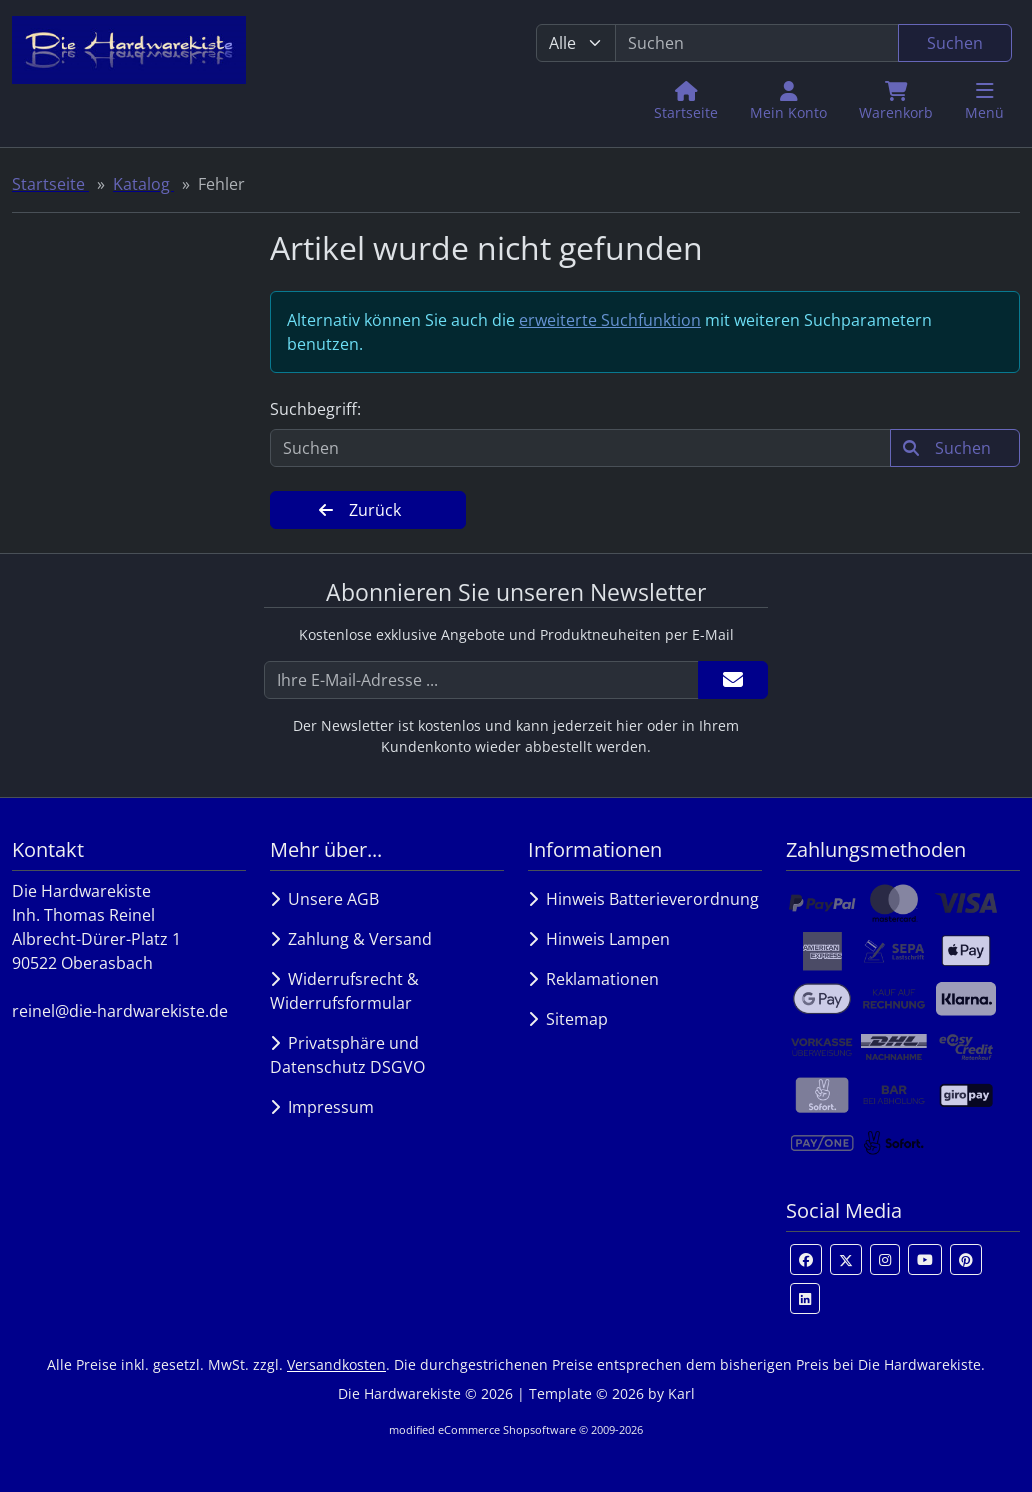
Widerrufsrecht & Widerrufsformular (344, 991)
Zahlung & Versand (351, 939)
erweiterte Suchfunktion (610, 320)
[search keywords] (757, 43)
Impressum (322, 1107)
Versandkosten (336, 1364)
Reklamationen (593, 979)
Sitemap (568, 1019)
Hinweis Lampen (599, 939)
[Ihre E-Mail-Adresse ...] (481, 680)
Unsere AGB (324, 899)
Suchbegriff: (315, 409)
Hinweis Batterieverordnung (643, 899)
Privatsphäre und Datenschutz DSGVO (347, 1055)
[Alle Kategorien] (576, 43)
